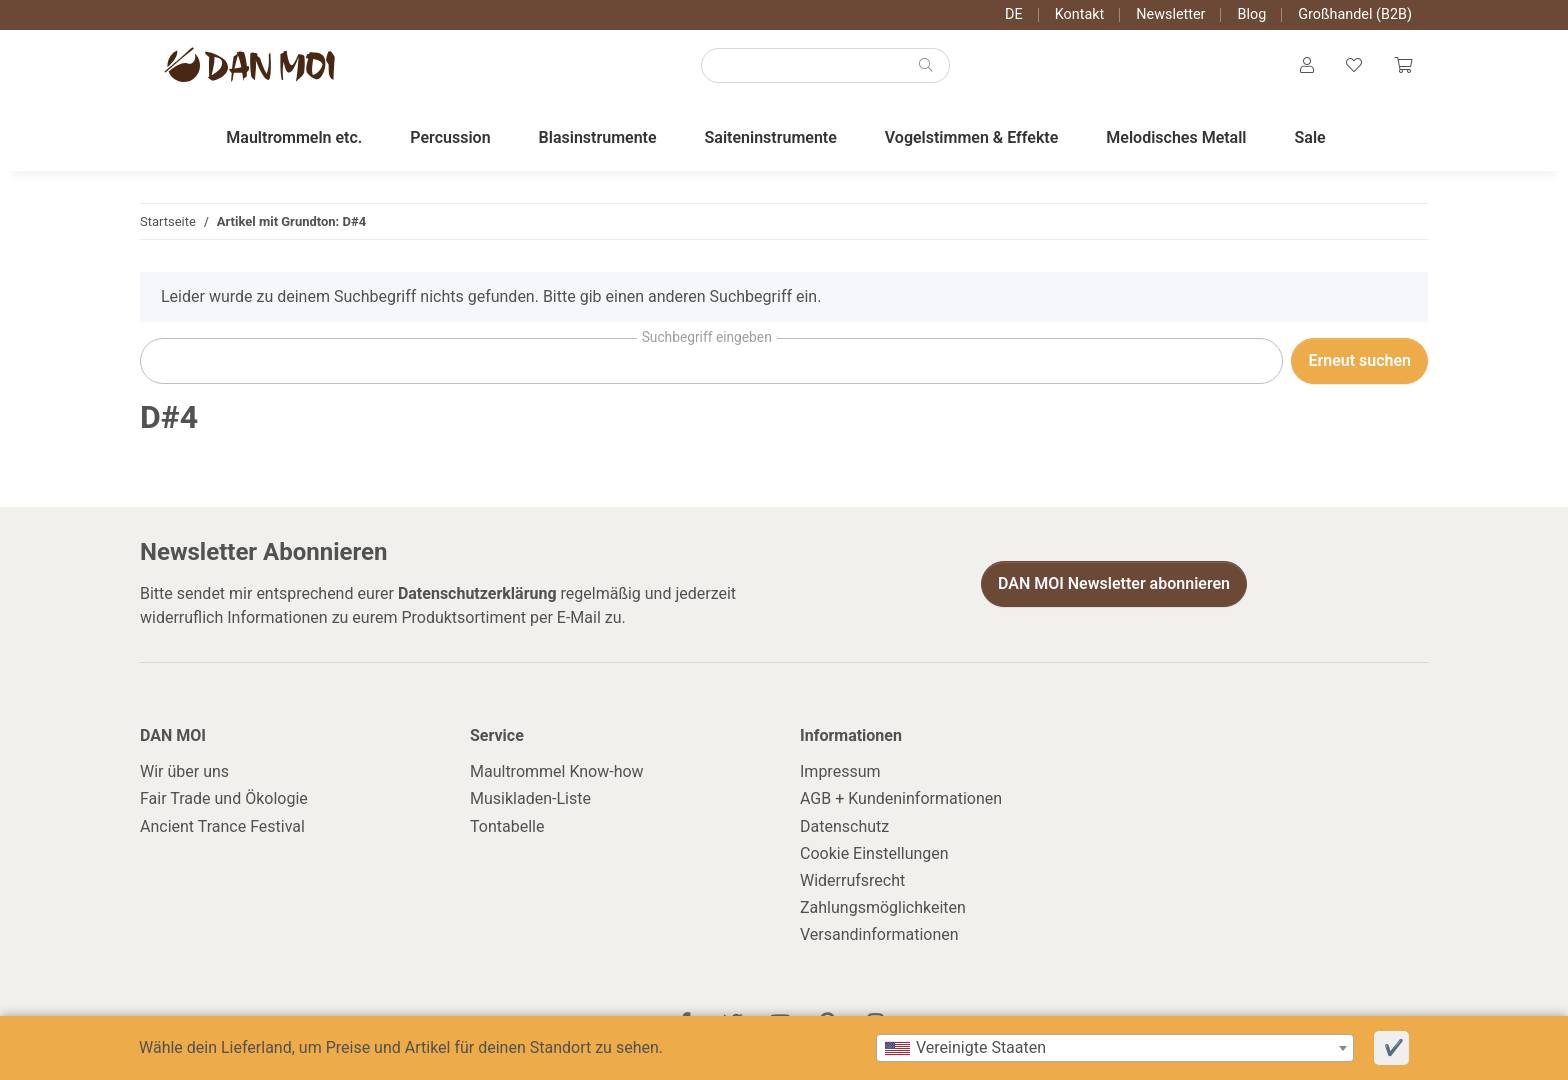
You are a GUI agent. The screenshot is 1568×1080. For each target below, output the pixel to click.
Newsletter (1170, 14)
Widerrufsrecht (852, 880)
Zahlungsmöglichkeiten (883, 907)
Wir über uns (184, 771)
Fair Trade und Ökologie (224, 798)
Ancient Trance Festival (222, 826)
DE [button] (1014, 14)
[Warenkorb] (1403, 66)
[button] (1307, 66)
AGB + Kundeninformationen (901, 798)
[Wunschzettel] (1354, 66)
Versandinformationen (879, 934)
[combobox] (1115, 1048)
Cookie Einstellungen (874, 853)
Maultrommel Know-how (557, 771)
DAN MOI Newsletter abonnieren (1114, 583)
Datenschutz (844, 826)
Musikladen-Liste (530, 798)
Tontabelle (507, 826)
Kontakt (1080, 14)
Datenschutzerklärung (477, 593)
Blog (1251, 14)
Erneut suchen (1359, 360)
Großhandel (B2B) (1355, 14)
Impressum (840, 771)
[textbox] (1115, 1048)
